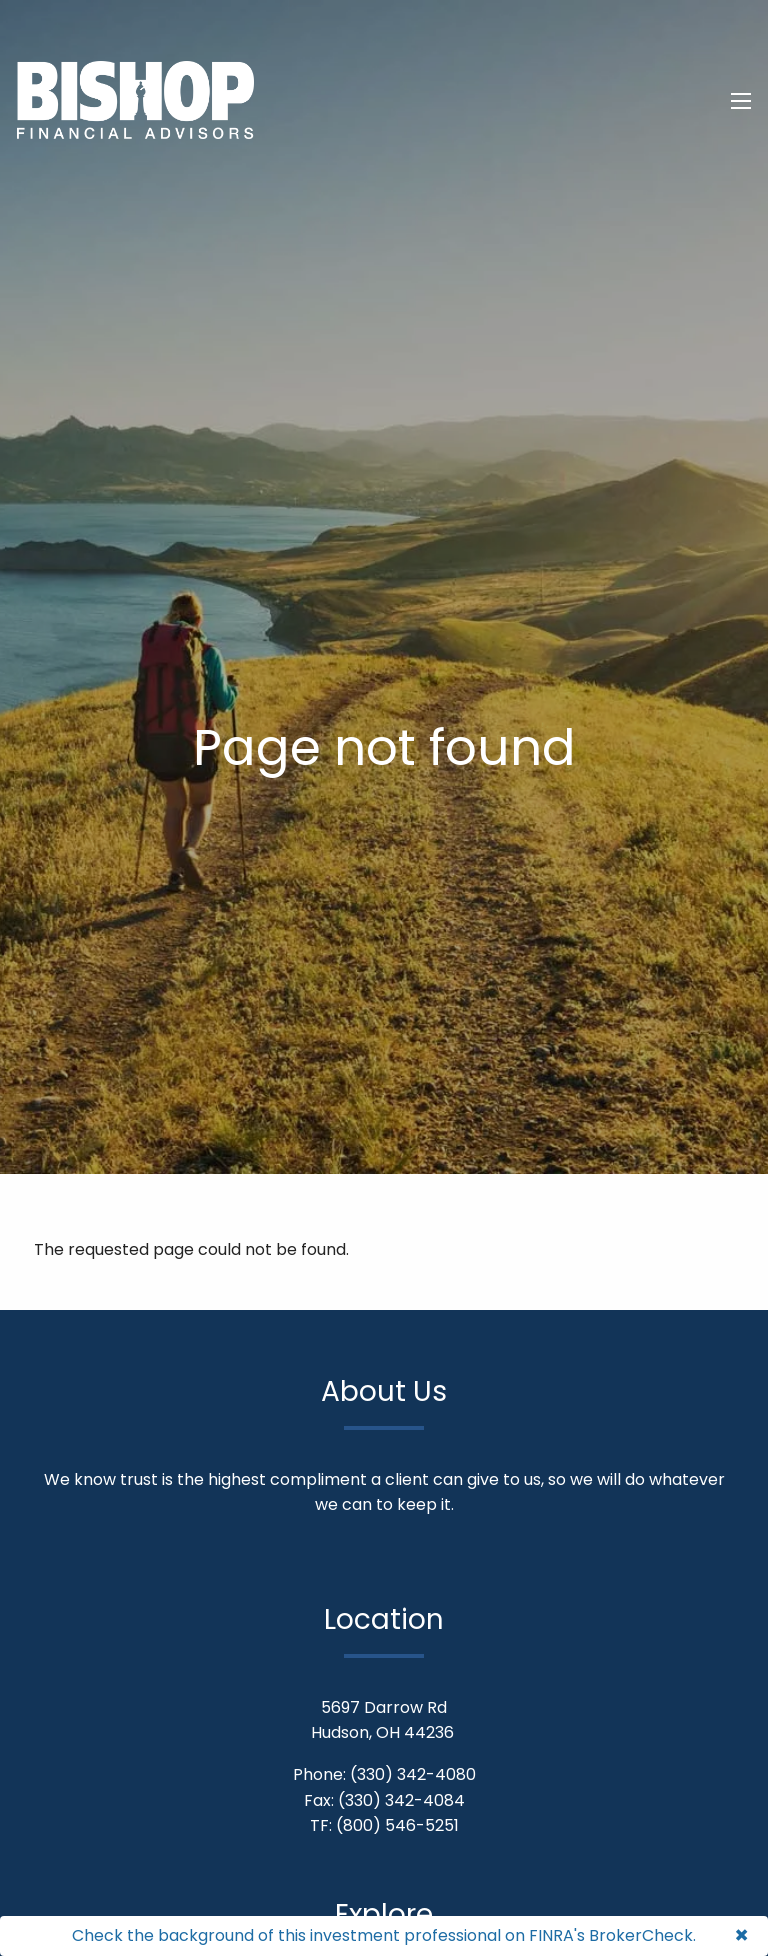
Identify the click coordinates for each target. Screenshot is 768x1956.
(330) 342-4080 (413, 1774)
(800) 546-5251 (397, 1825)
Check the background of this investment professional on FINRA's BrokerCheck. (384, 1935)
